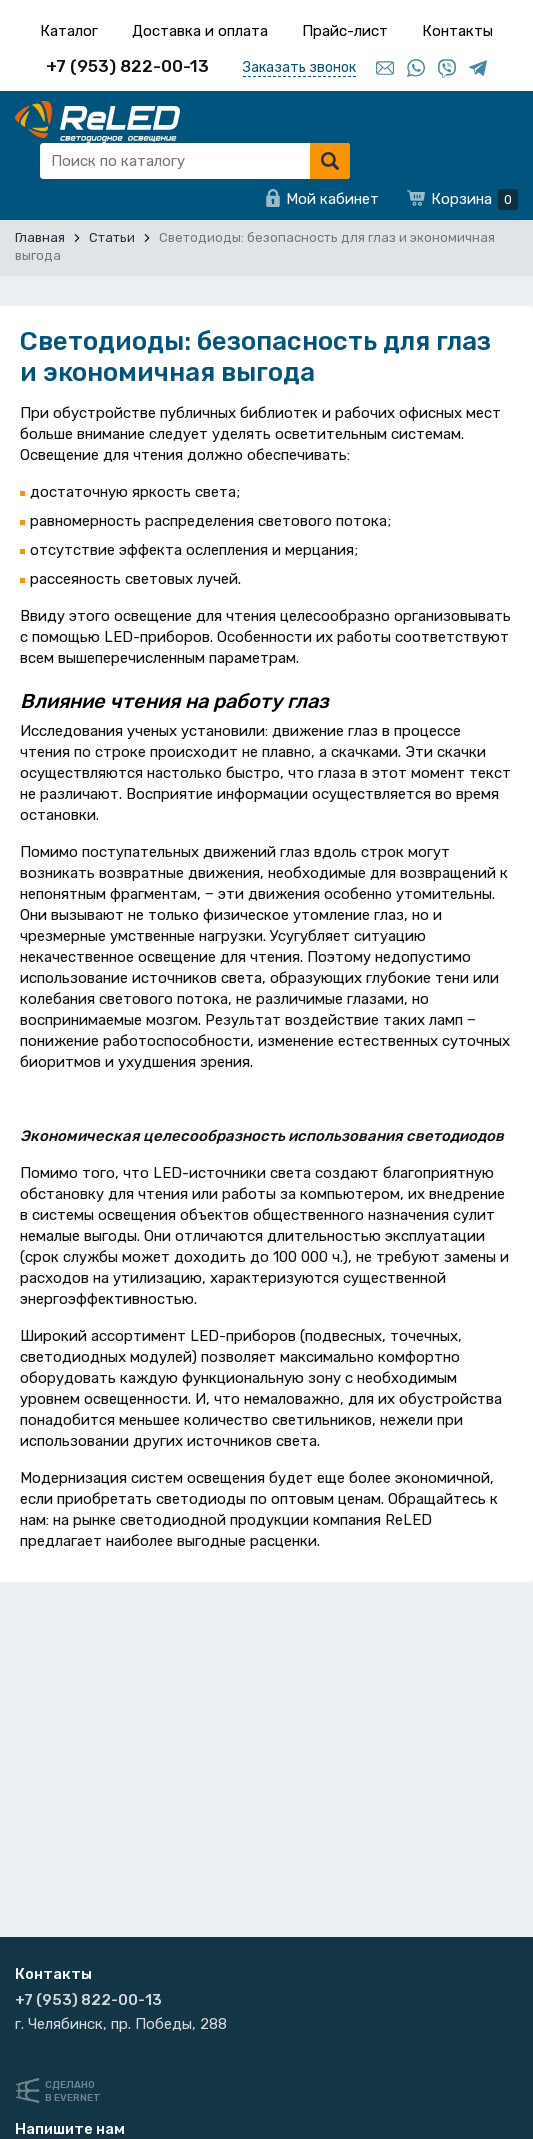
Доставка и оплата (200, 31)
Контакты (457, 31)
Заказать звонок (299, 67)
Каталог (69, 31)
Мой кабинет (332, 199)
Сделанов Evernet (73, 2091)
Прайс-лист (345, 31)
